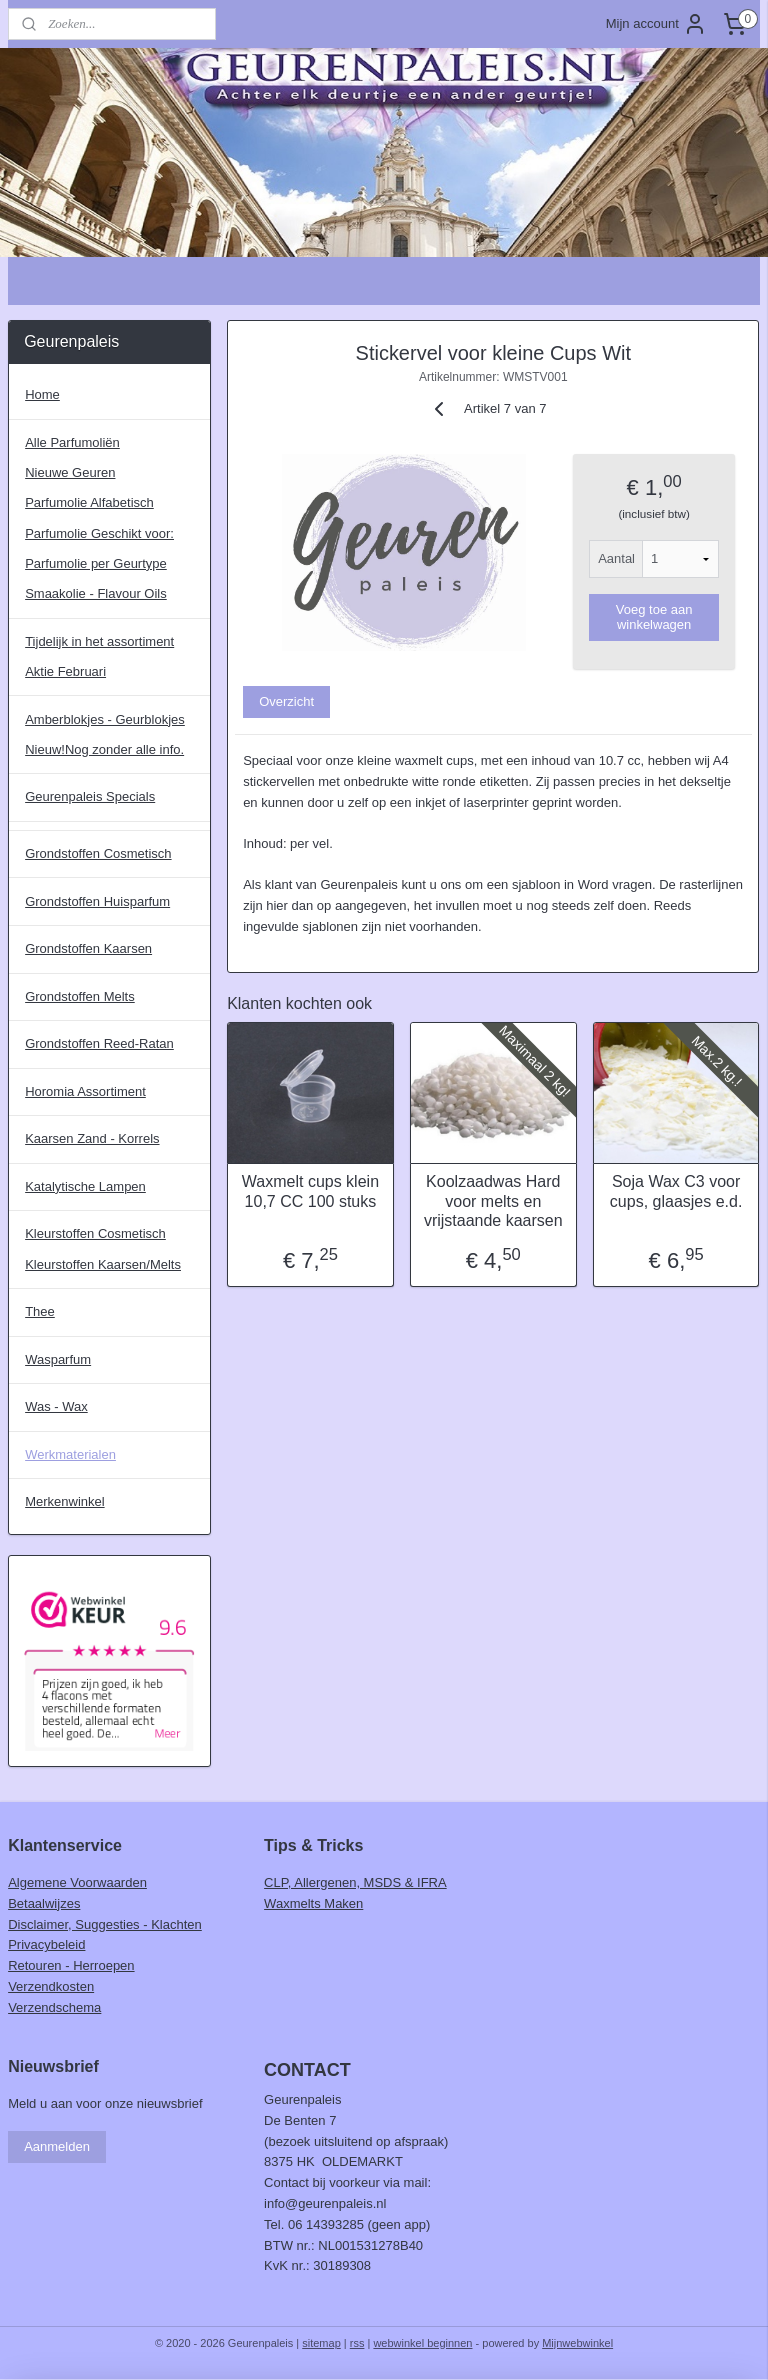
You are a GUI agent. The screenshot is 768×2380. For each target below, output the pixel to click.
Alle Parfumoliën (72, 442)
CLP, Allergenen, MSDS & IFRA (355, 1882)
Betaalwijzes (44, 1903)
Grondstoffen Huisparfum (97, 901)
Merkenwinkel (64, 1501)
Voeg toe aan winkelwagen (654, 618)
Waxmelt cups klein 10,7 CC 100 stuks (310, 1192)
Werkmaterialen (70, 1454)
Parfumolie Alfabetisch (89, 502)
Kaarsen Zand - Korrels (92, 1138)
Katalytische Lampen (85, 1186)
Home (42, 394)
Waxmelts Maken (313, 1903)
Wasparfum (58, 1359)
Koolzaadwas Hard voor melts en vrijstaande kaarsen (493, 1201)
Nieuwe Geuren (70, 472)
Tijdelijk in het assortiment (99, 641)
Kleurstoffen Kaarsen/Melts (103, 1264)
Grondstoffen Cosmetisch (98, 853)
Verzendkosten (51, 1986)
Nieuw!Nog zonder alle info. (104, 749)
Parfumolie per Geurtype (96, 563)
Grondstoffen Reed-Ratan (99, 1043)
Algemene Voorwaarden (77, 1882)
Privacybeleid (46, 1944)
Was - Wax (56, 1406)
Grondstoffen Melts (80, 996)
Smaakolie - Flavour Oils (96, 593)
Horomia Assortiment (85, 1091)
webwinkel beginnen (422, 2343)
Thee (40, 1311)
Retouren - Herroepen (71, 1965)
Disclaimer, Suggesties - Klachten (105, 1924)
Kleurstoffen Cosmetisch (95, 1233)
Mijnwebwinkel (577, 2343)
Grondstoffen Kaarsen (88, 948)
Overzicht (287, 701)
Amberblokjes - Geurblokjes (105, 719)
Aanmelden (57, 2146)
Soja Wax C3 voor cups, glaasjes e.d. (676, 1192)
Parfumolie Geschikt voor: (99, 533)
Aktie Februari (65, 671)
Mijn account (656, 24)
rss (357, 2343)
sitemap (321, 2343)
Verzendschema (54, 2007)
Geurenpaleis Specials (90, 796)
